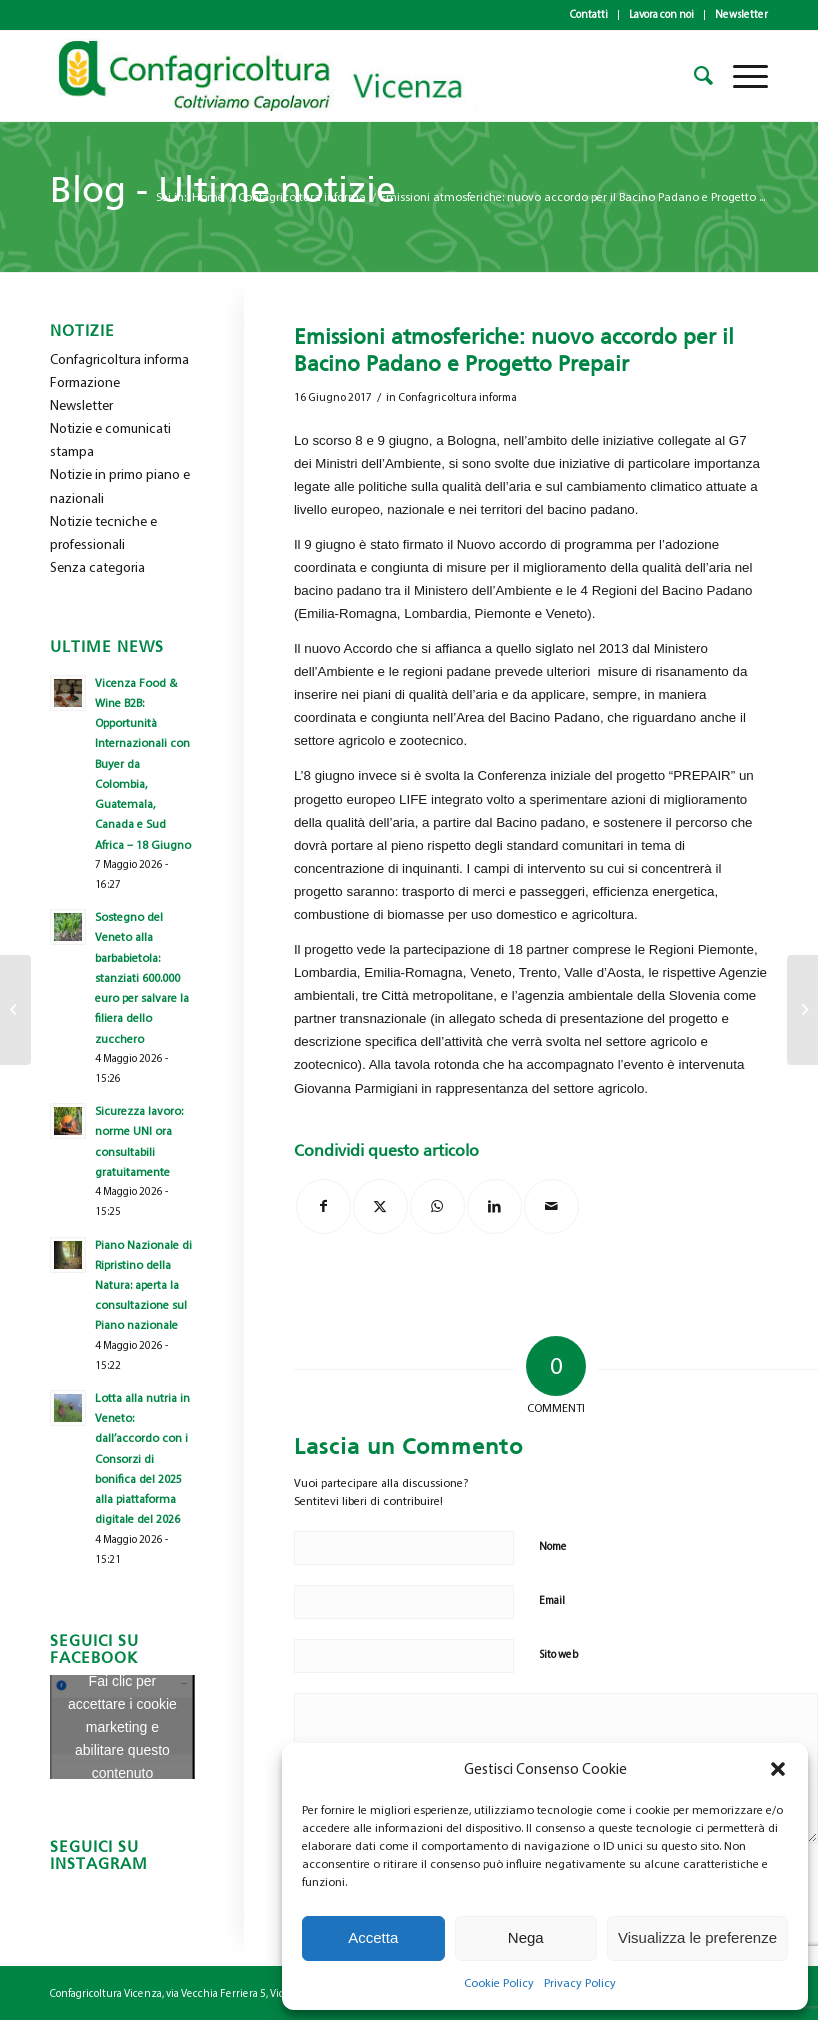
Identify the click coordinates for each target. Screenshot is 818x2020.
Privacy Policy (580, 1983)
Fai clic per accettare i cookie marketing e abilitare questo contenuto (122, 1727)
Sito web (558, 1654)
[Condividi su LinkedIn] (494, 1206)
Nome (553, 1546)
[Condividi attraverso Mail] (551, 1206)
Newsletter (741, 14)
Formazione (85, 382)
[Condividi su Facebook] (323, 1206)
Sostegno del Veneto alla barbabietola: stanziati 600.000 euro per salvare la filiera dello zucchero (142, 977)
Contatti (589, 14)
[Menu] (740, 76)
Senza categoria (97, 567)
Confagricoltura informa (457, 397)
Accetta (373, 1937)
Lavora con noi (661, 14)
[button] (778, 1769)
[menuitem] (589, 15)
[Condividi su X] (380, 1206)
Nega (526, 1937)
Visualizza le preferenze (697, 1937)
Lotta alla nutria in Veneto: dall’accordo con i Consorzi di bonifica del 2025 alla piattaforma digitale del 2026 (142, 1458)
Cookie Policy (499, 1983)
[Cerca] (693, 76)
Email (552, 1600)
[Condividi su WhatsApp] (437, 1206)
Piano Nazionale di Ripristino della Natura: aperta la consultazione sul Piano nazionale (143, 1285)
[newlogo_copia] (277, 76)
